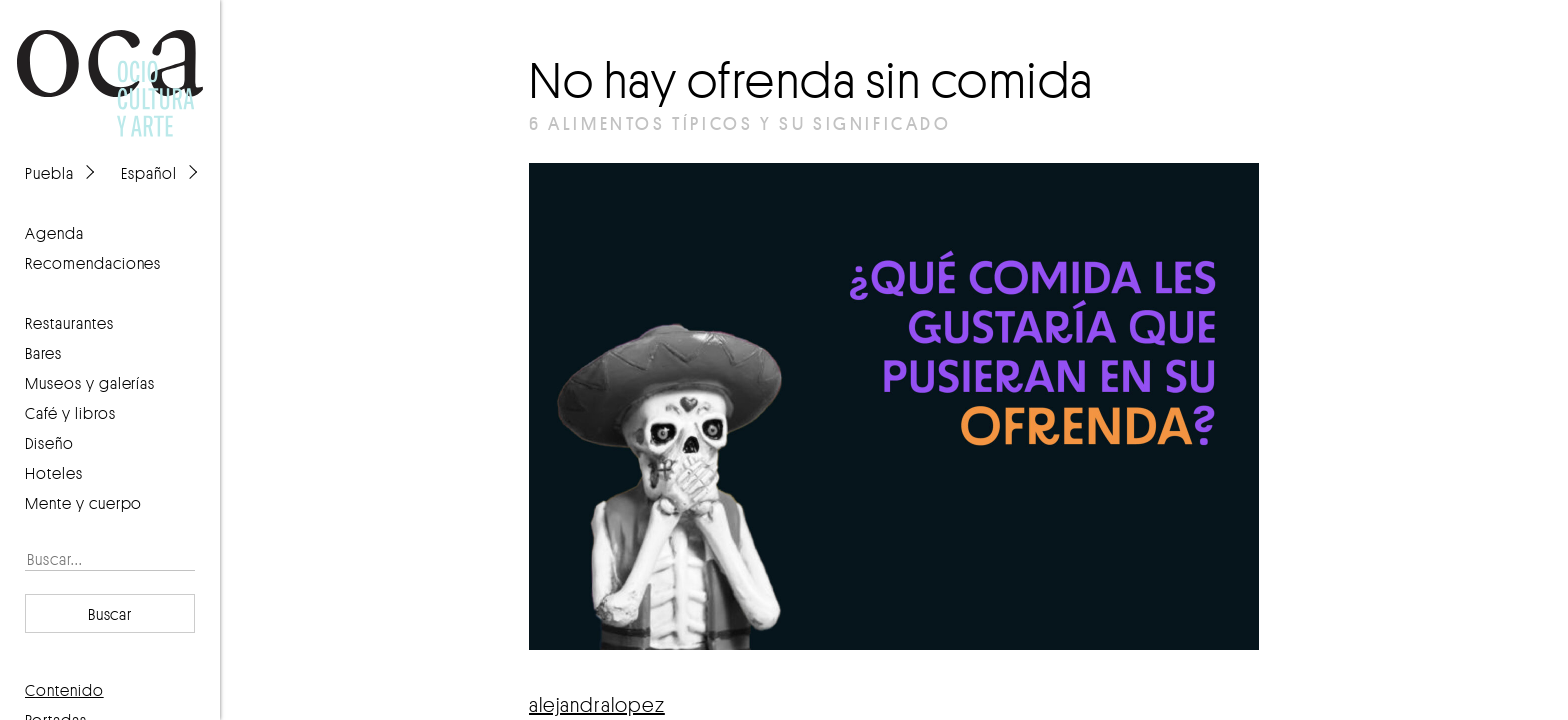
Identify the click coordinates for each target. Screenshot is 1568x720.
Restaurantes (69, 323)
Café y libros (70, 413)
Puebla (49, 173)
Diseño (49, 443)
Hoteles (54, 473)
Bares (43, 353)
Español (149, 173)
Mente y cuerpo (83, 503)
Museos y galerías (90, 383)
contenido (64, 690)
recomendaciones (93, 263)
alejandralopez (597, 704)
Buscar (110, 614)
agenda (54, 233)
